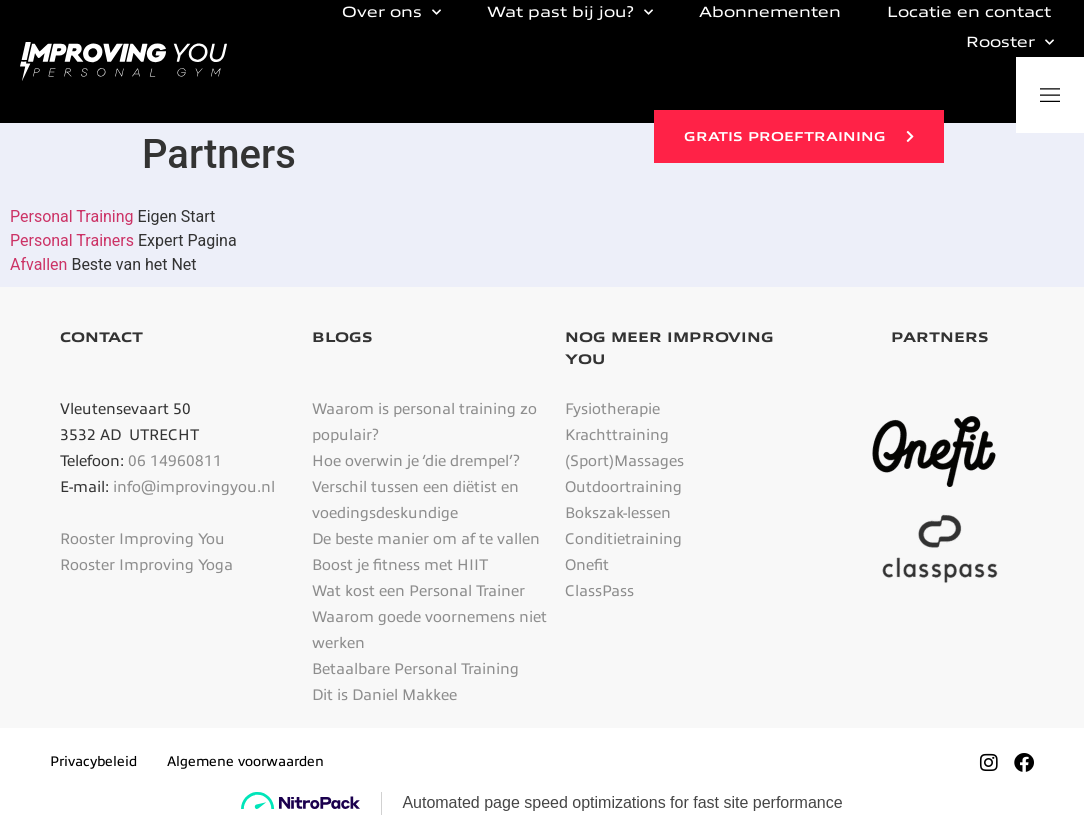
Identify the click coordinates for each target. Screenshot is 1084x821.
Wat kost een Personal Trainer (418, 591)
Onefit (587, 565)
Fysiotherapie (612, 409)
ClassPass (599, 591)
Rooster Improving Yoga (146, 565)
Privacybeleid (93, 761)
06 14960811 (175, 461)
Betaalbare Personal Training (415, 669)
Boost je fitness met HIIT (400, 565)
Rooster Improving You (142, 539)
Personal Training (74, 216)
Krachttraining (617, 435)
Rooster (1010, 42)
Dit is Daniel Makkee (384, 695)
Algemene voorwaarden (245, 761)
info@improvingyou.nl (194, 487)
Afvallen (38, 264)
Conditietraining (623, 539)
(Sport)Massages (624, 461)
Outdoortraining (623, 487)
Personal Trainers (74, 240)
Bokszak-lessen (618, 513)
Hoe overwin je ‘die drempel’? (416, 461)
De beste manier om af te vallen (426, 539)
